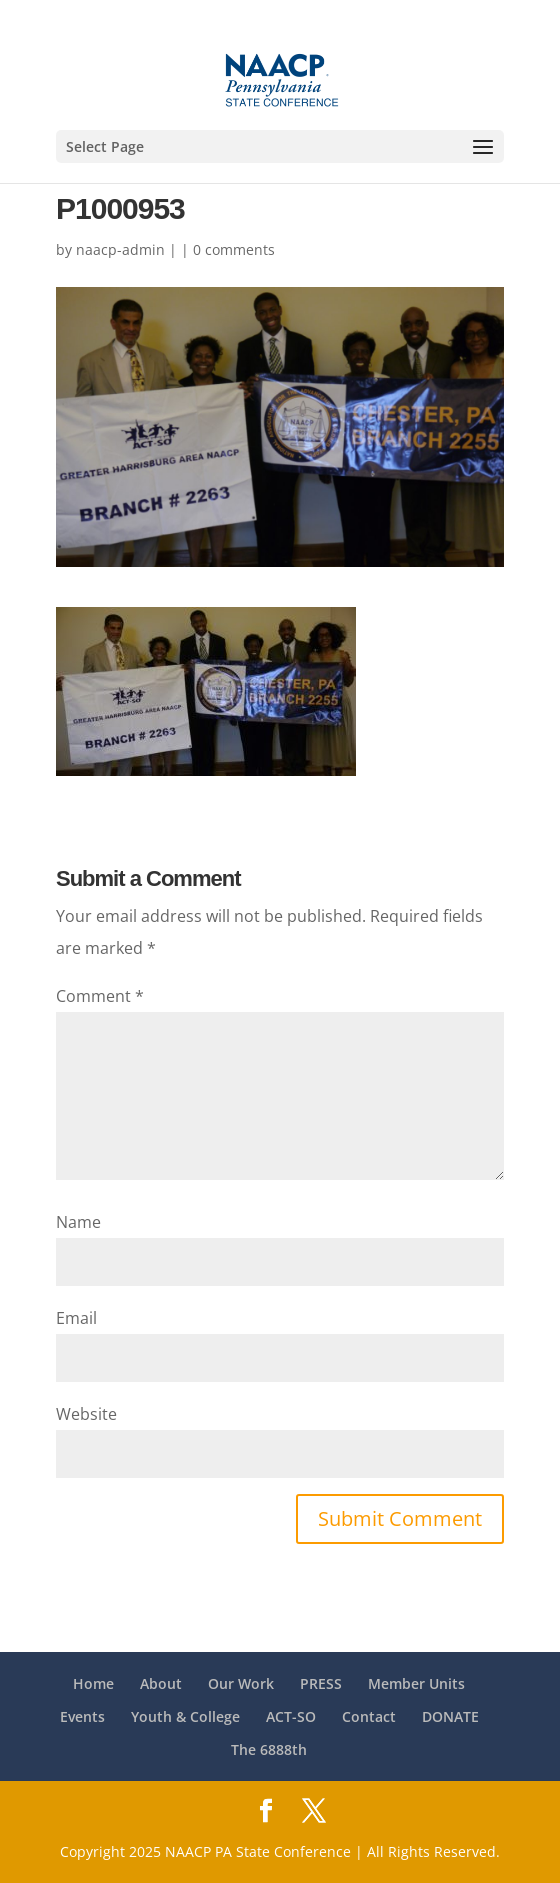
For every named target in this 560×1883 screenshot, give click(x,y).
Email (76, 1318)
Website (86, 1414)
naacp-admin (120, 249)
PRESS (321, 1683)
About (161, 1683)
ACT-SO (291, 1716)
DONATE (450, 1716)
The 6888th (269, 1749)
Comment (100, 996)
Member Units (416, 1683)
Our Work (241, 1683)
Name (78, 1222)
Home (93, 1683)
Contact (369, 1716)
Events (82, 1716)
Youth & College (185, 1716)
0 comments (234, 249)
